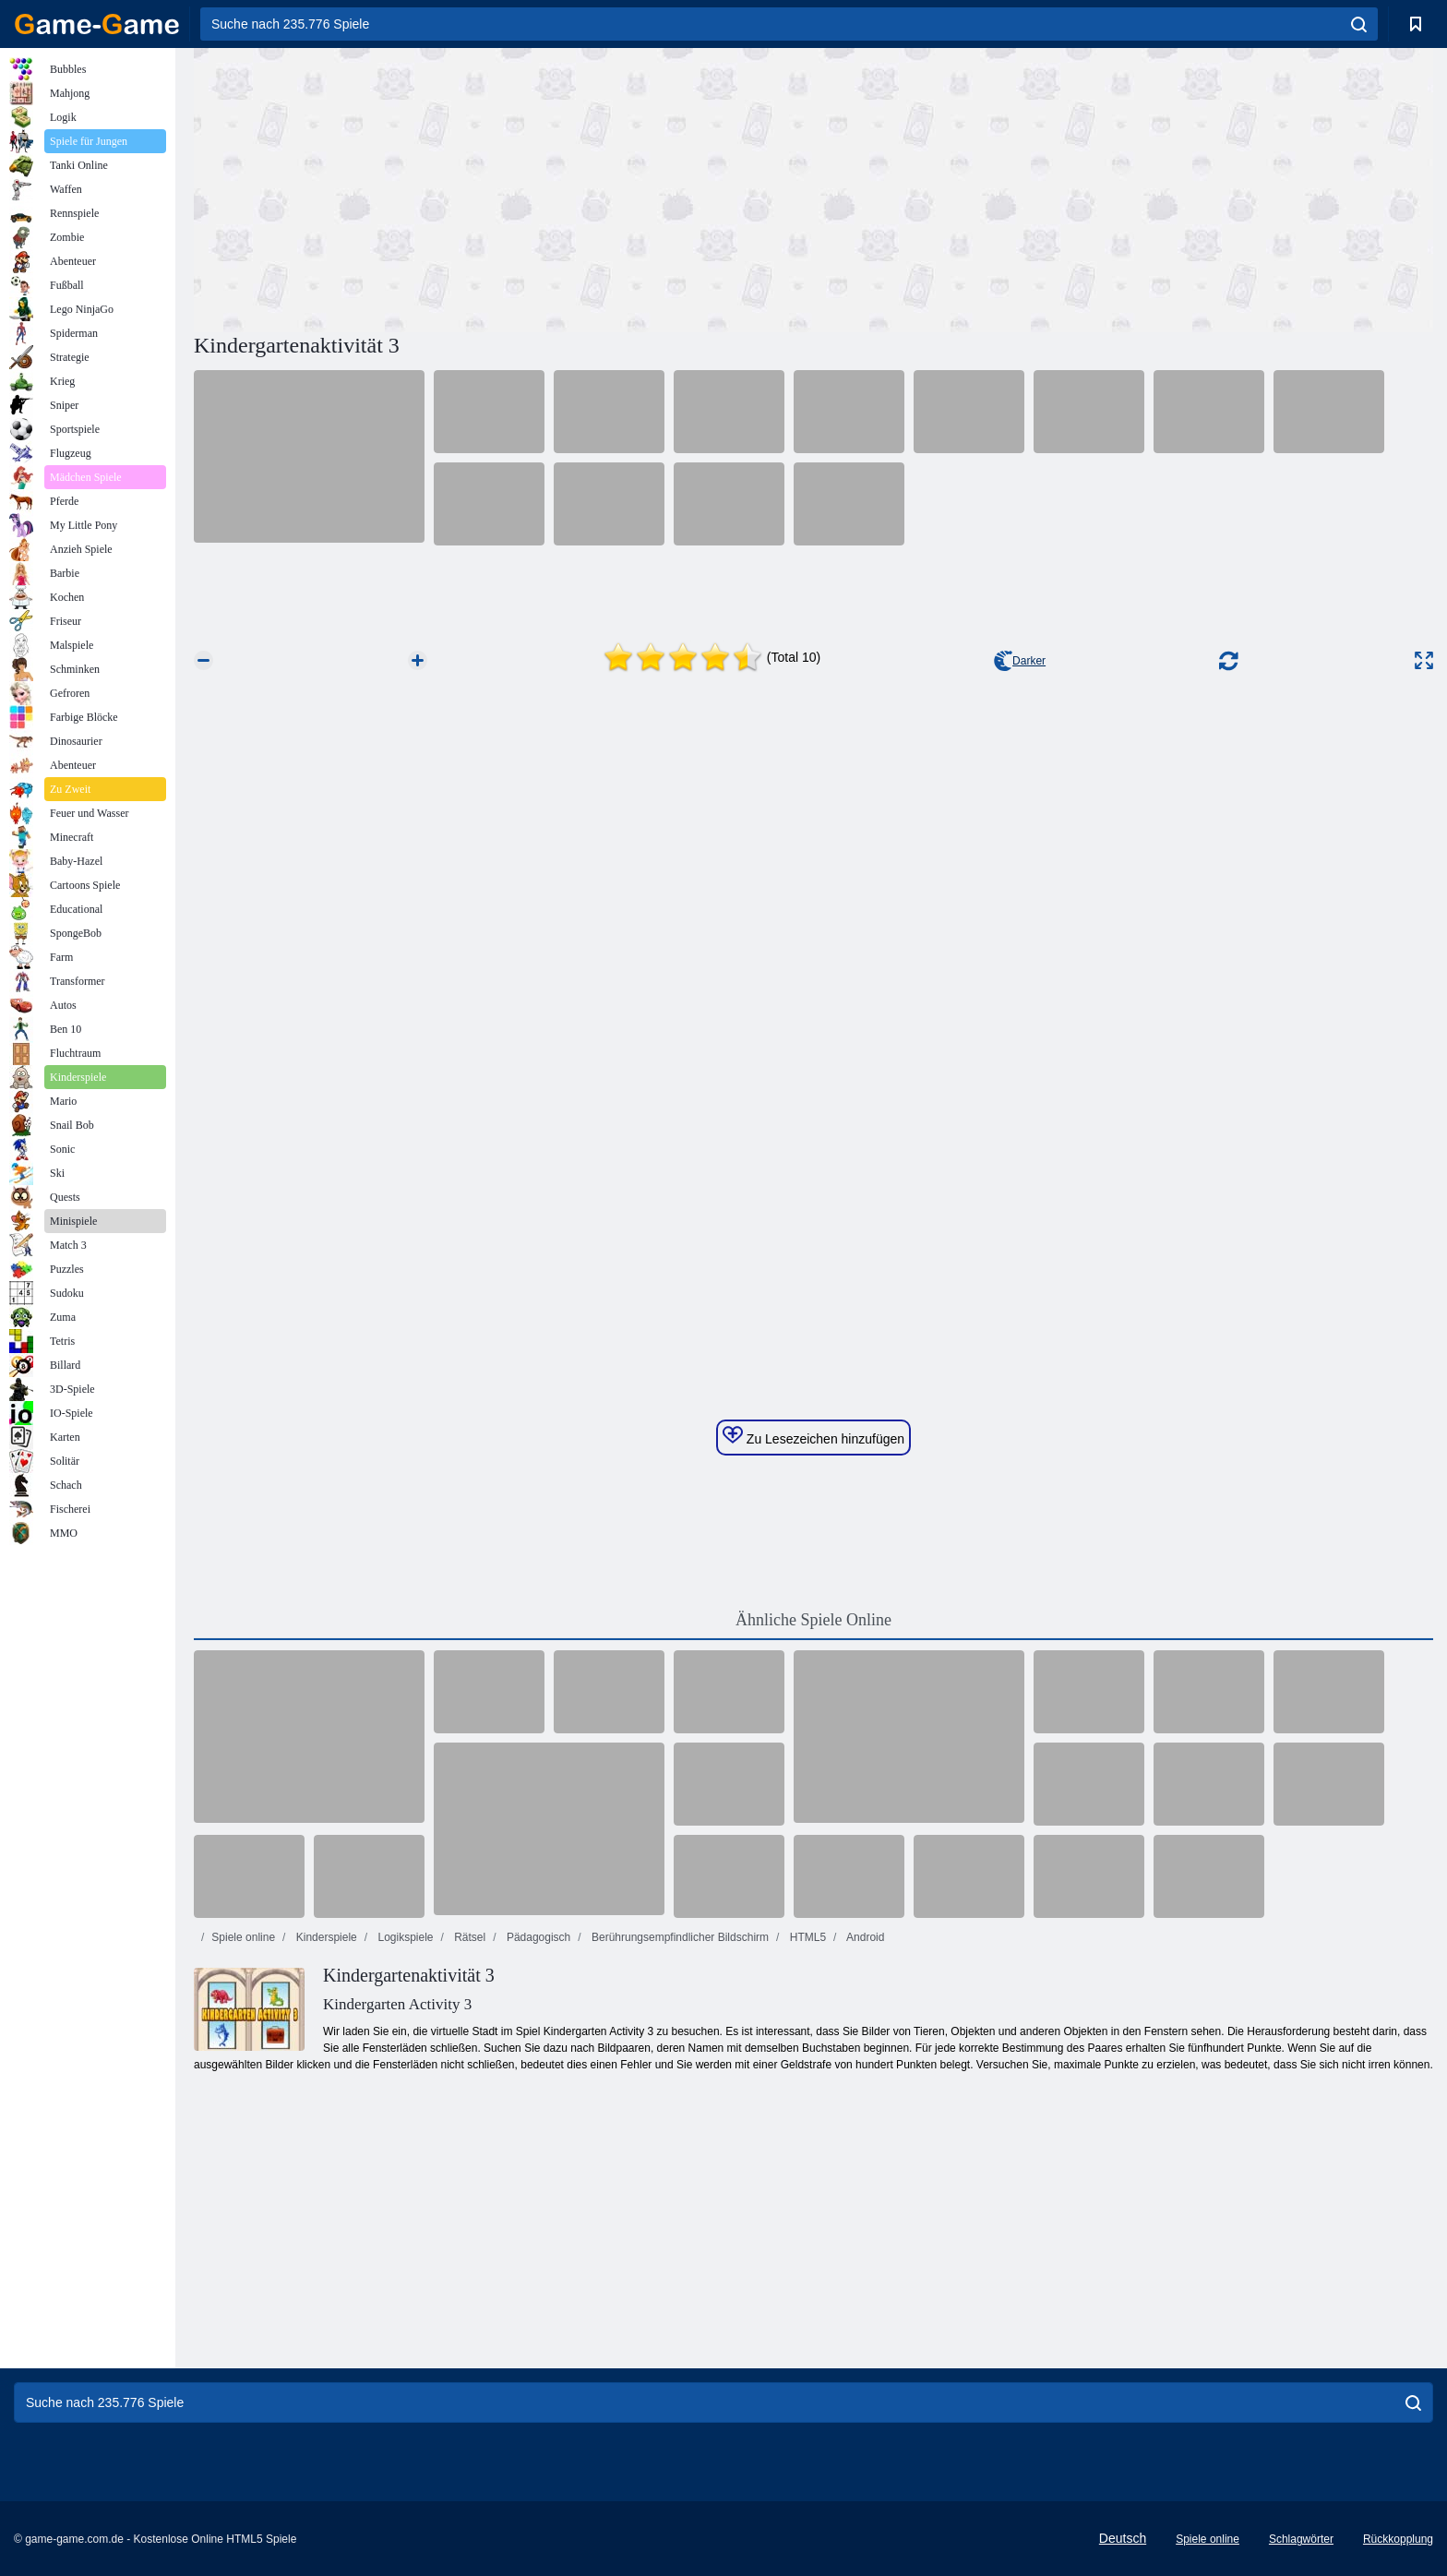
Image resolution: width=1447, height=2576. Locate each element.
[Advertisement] (504, 187)
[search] (1359, 24)
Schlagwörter (1301, 2539)
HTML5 (806, 1937)
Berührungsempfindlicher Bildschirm (679, 1937)
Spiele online (243, 1937)
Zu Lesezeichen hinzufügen (813, 1436)
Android (863, 1937)
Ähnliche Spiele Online (813, 1620)
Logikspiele (404, 1937)
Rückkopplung (1398, 2539)
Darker (1020, 661)
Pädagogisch (537, 1937)
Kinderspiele (324, 1937)
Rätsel (468, 1937)
